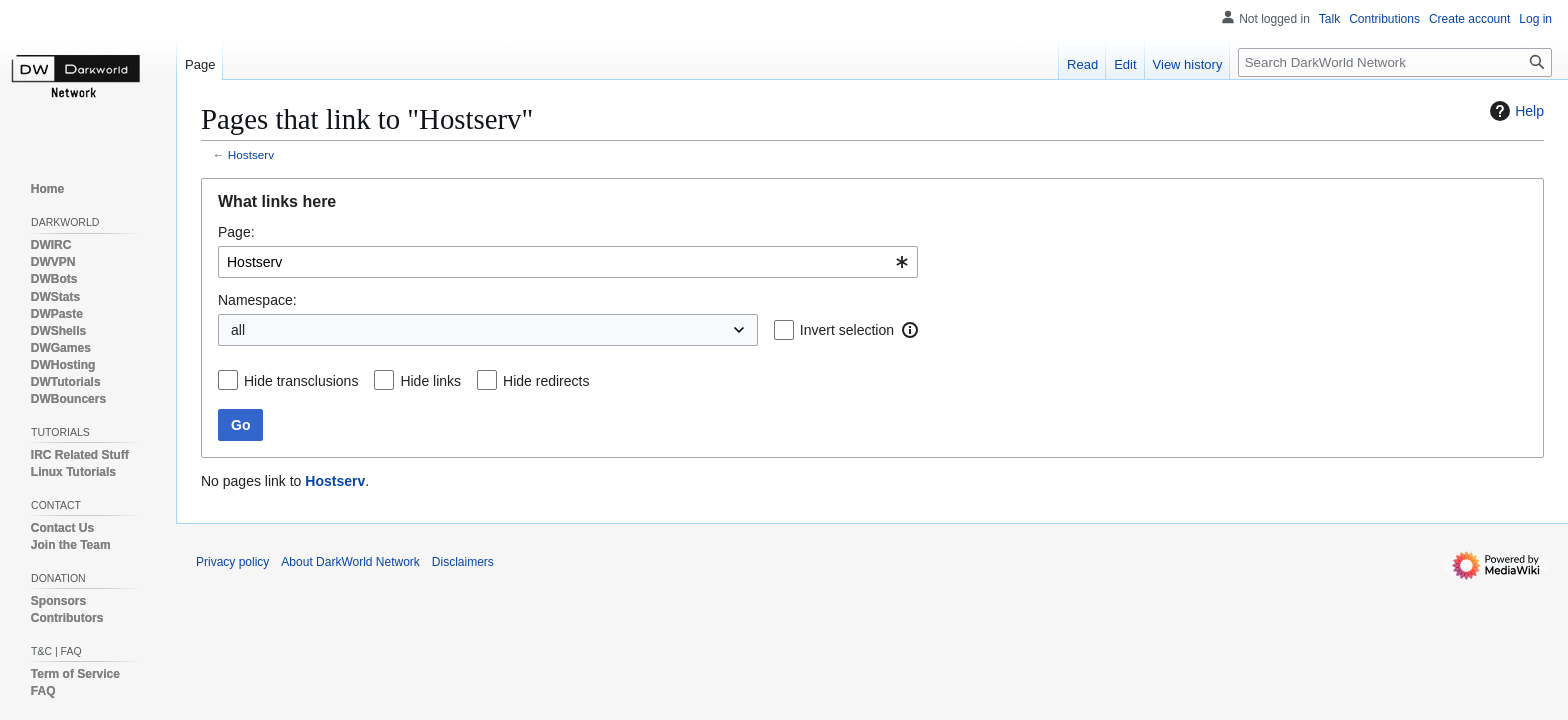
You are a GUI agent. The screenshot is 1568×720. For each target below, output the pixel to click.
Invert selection (847, 330)
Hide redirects (546, 381)
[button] (910, 330)
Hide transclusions (301, 381)
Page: (236, 232)
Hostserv (251, 154)
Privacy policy (232, 562)
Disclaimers (463, 562)
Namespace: (257, 300)
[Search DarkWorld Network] (1395, 62)
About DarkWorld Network (350, 562)
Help (1514, 111)
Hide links (430, 381)
